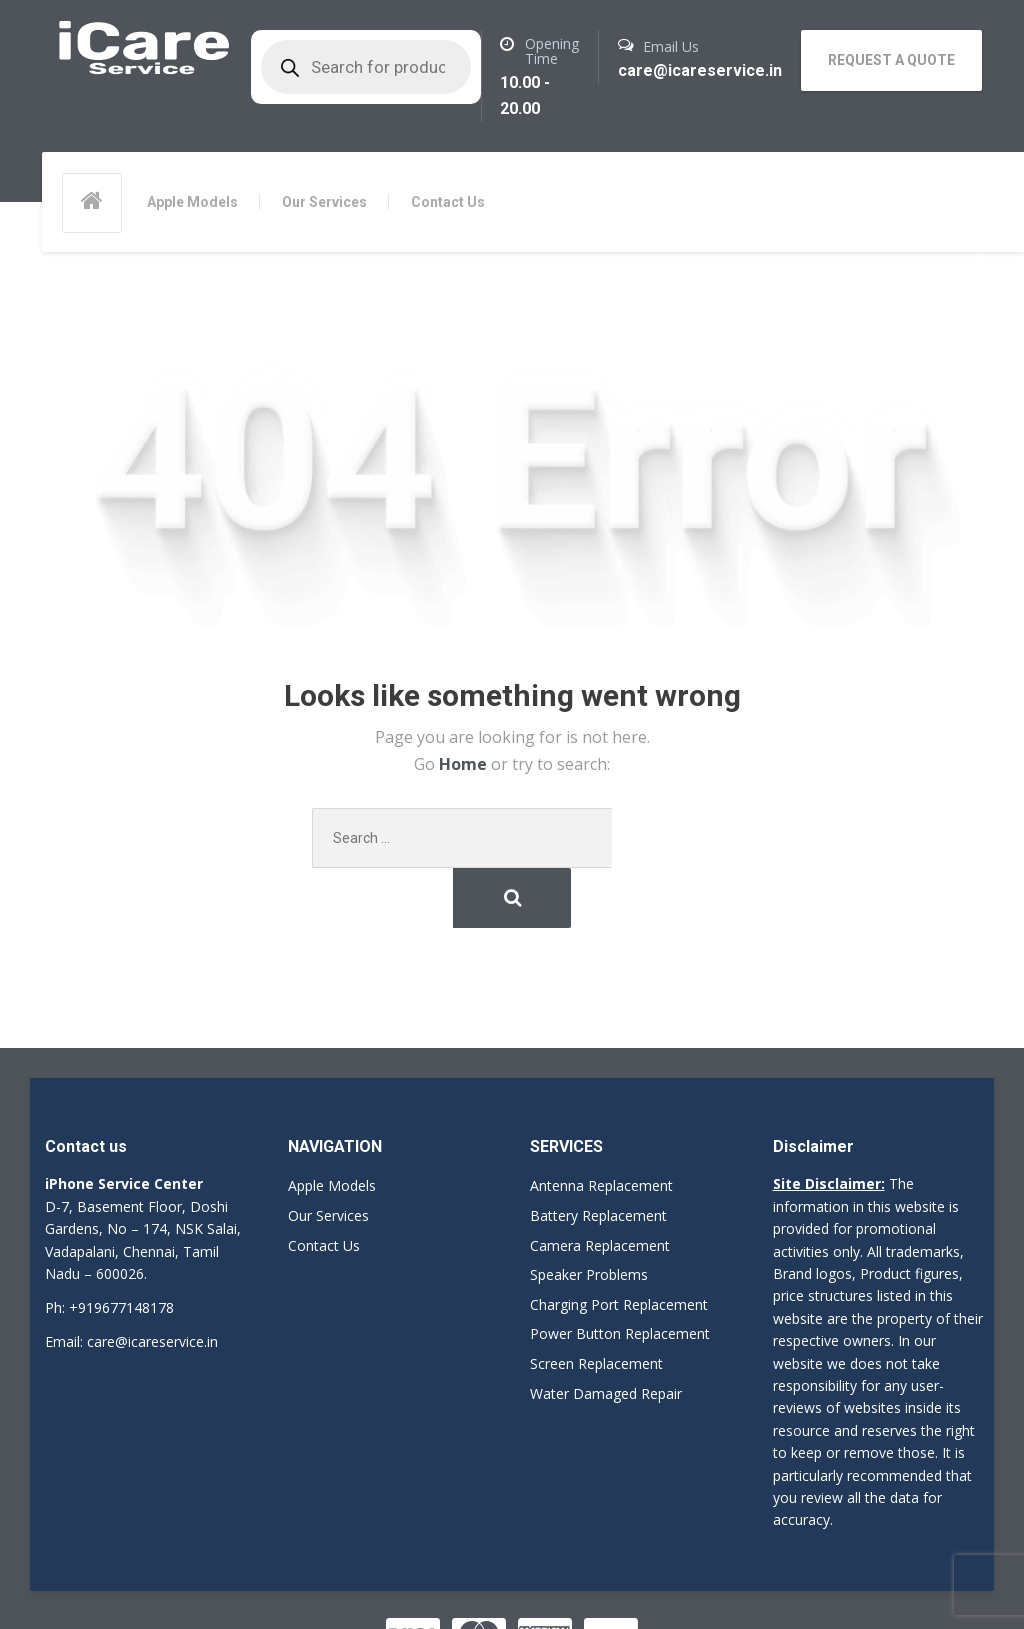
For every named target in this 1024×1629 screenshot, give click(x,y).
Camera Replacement (600, 1185)
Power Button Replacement (620, 1274)
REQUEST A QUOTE (891, 60)
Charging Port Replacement (619, 1244)
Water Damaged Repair (606, 1333)
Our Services (324, 202)
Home (465, 765)
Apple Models (192, 202)
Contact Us (448, 202)
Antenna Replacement (601, 1126)
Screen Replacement (596, 1303)
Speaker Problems (589, 1215)
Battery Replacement (598, 1155)
